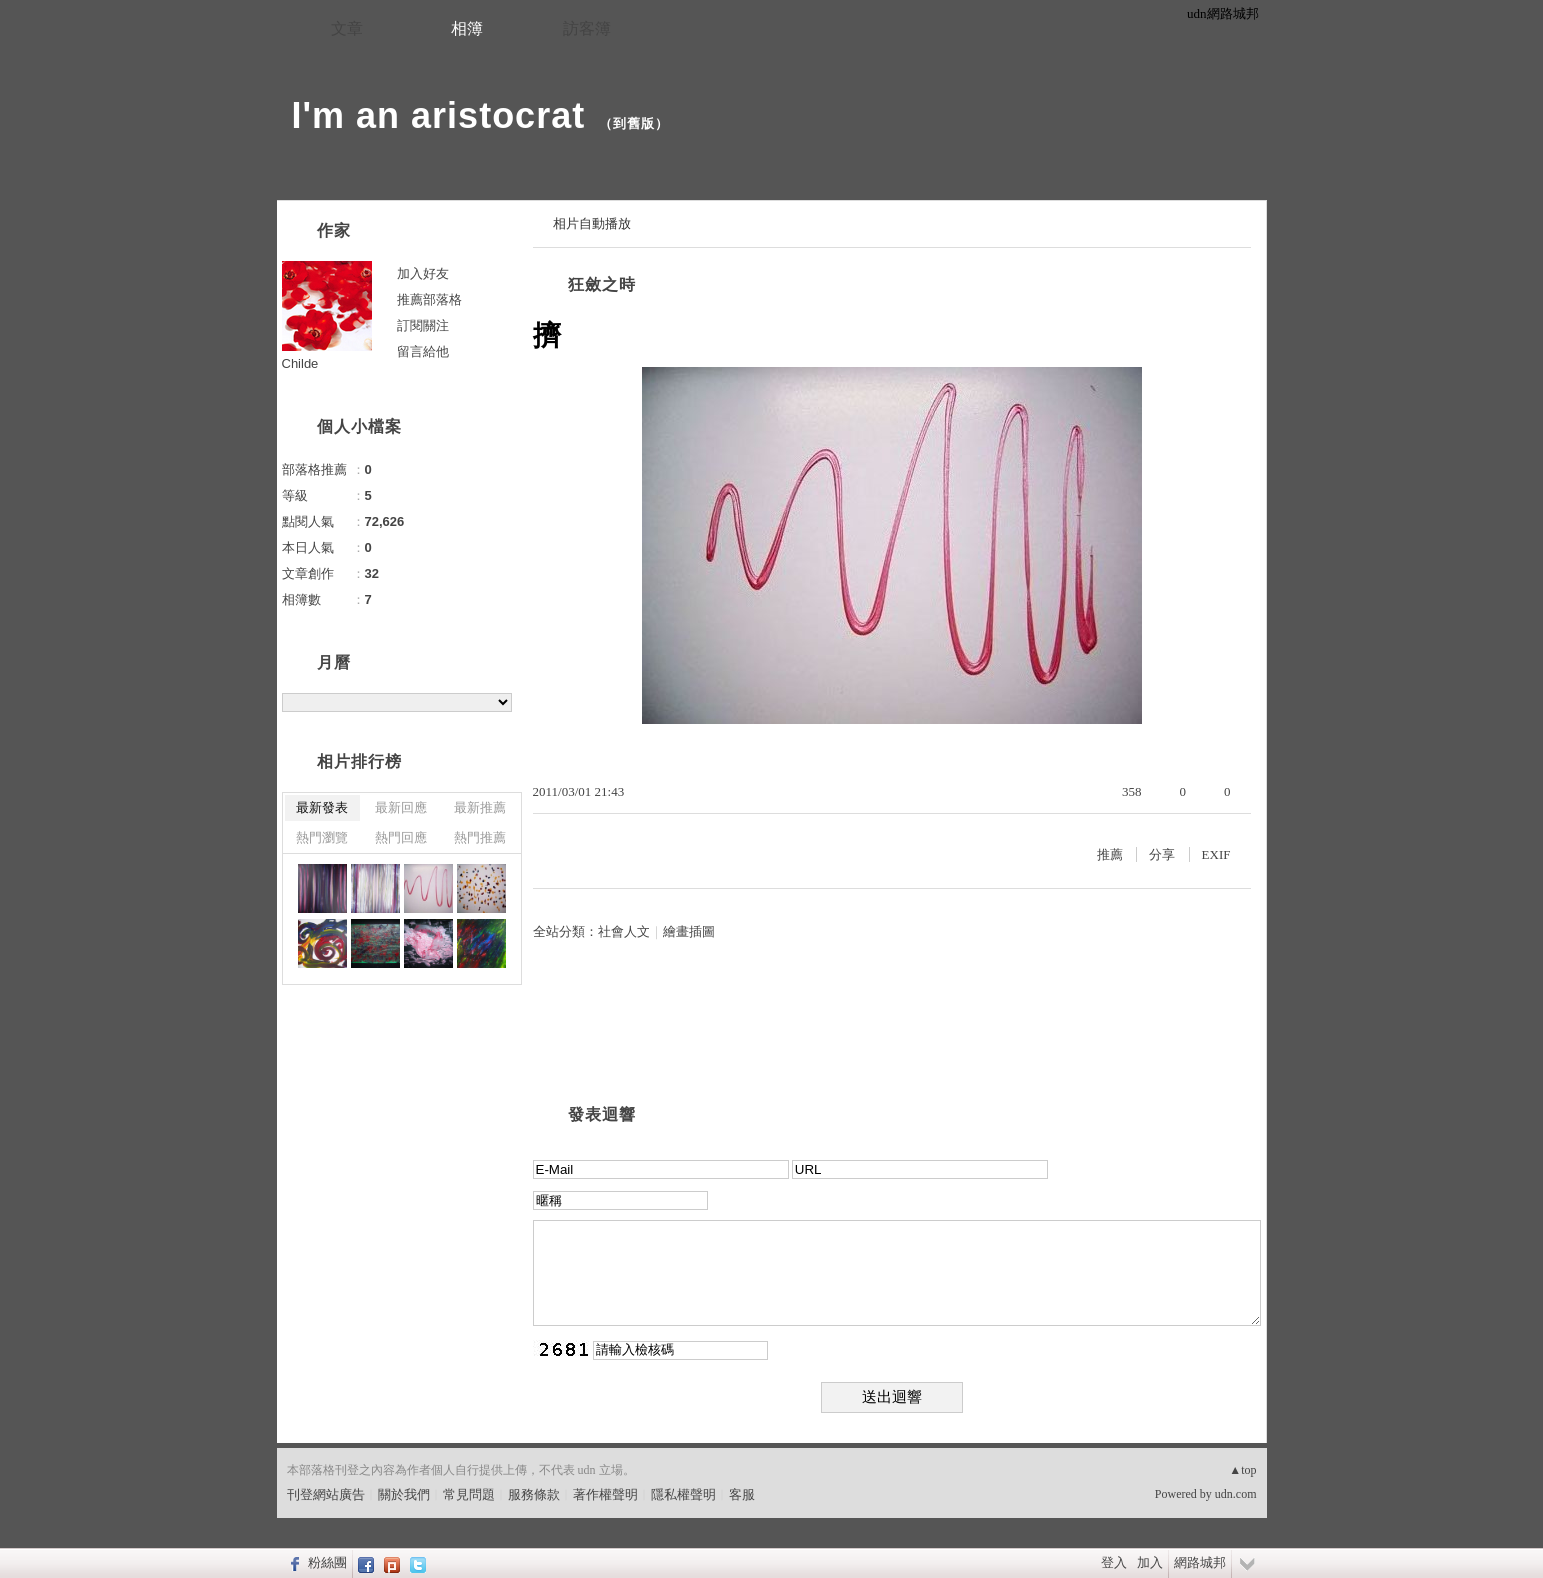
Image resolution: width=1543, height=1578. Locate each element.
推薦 (1110, 854)
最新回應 (401, 807)
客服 (742, 1494)
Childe (300, 363)
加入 (1150, 1562)
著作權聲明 (605, 1494)
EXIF (1216, 854)
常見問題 (469, 1494)
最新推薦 (480, 807)
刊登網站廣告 (326, 1494)
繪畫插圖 (689, 931)
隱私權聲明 (683, 1494)
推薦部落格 (429, 299)
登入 (1114, 1562)
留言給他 (423, 351)
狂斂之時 (602, 284)
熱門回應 (401, 837)
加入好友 (423, 273)
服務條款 (534, 1494)
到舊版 (634, 123)
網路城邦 (1200, 1562)
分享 (1162, 854)
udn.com (1236, 1494)
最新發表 (322, 807)
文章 (347, 28)
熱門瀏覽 (322, 837)
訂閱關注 (423, 325)
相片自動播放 (592, 223)
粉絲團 (327, 1562)
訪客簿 (587, 28)
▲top (1242, 1470)
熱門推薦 (480, 837)
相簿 (467, 28)
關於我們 (404, 1494)
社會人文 (624, 931)
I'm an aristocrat (439, 115)
